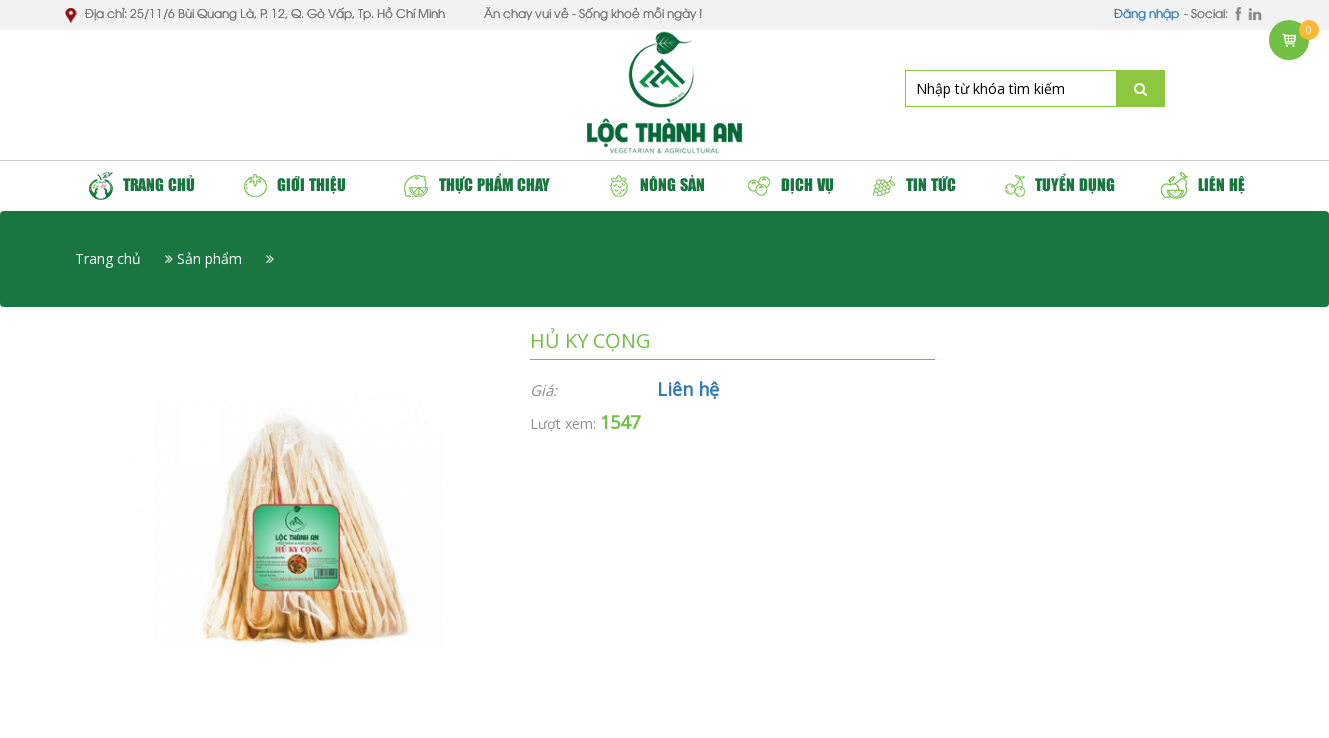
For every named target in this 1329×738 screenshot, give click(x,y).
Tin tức (914, 185)
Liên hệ (1203, 185)
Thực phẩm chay (476, 185)
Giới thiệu (295, 185)
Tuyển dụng (1058, 185)
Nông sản (656, 185)
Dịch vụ (791, 185)
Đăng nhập (1146, 14)
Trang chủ (142, 186)
